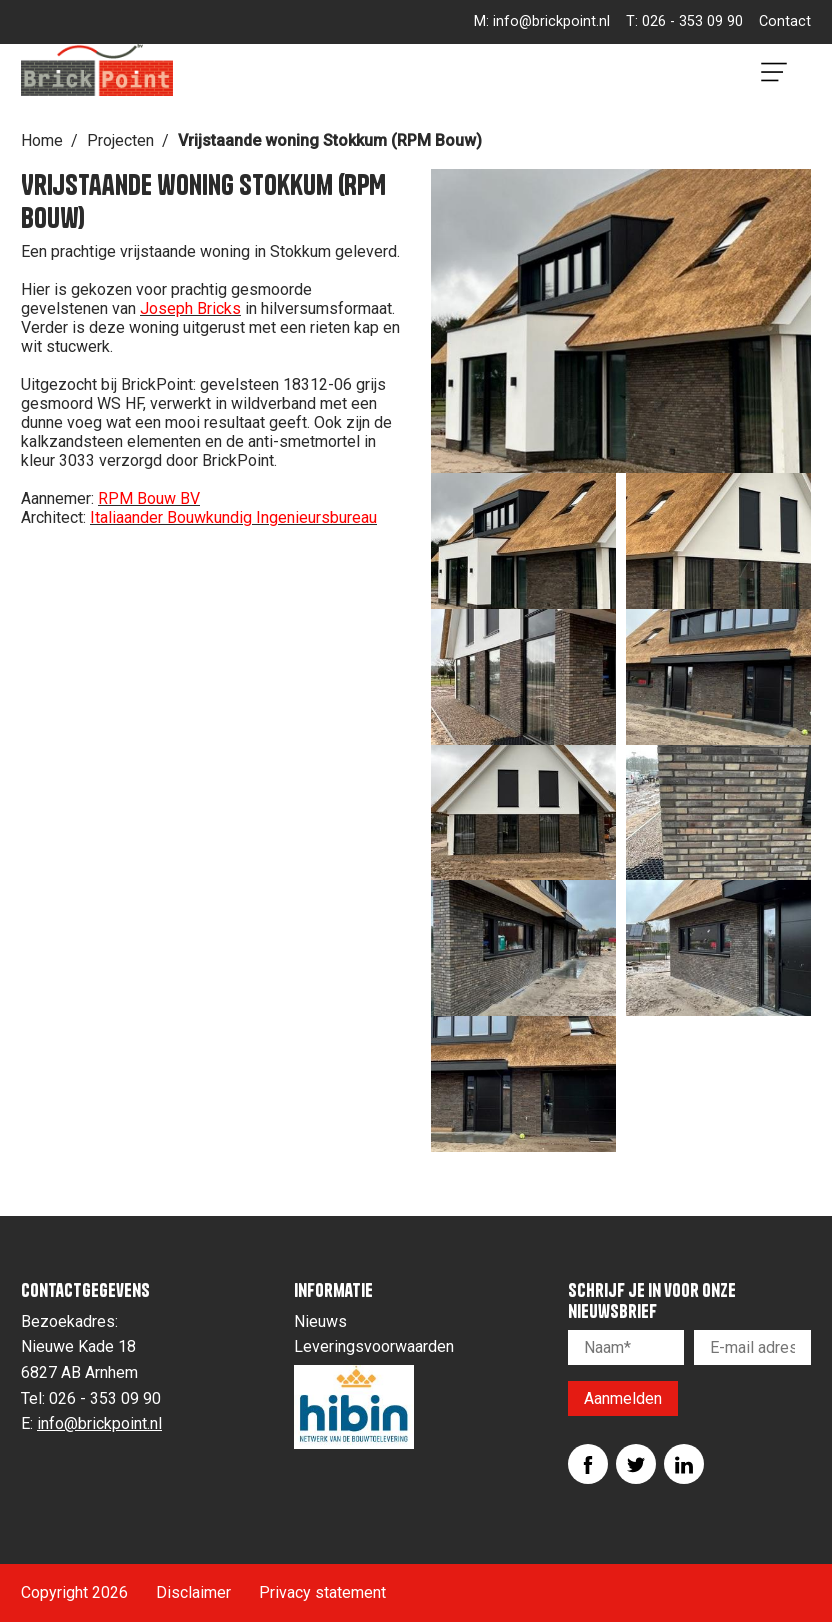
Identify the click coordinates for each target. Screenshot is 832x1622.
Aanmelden (623, 1398)
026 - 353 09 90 (692, 21)
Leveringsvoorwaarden (374, 1346)
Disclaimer (193, 1592)
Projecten (120, 140)
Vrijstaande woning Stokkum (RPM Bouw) (330, 140)
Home (42, 140)
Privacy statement (322, 1592)
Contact (785, 21)
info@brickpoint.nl (551, 21)
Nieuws (320, 1321)
